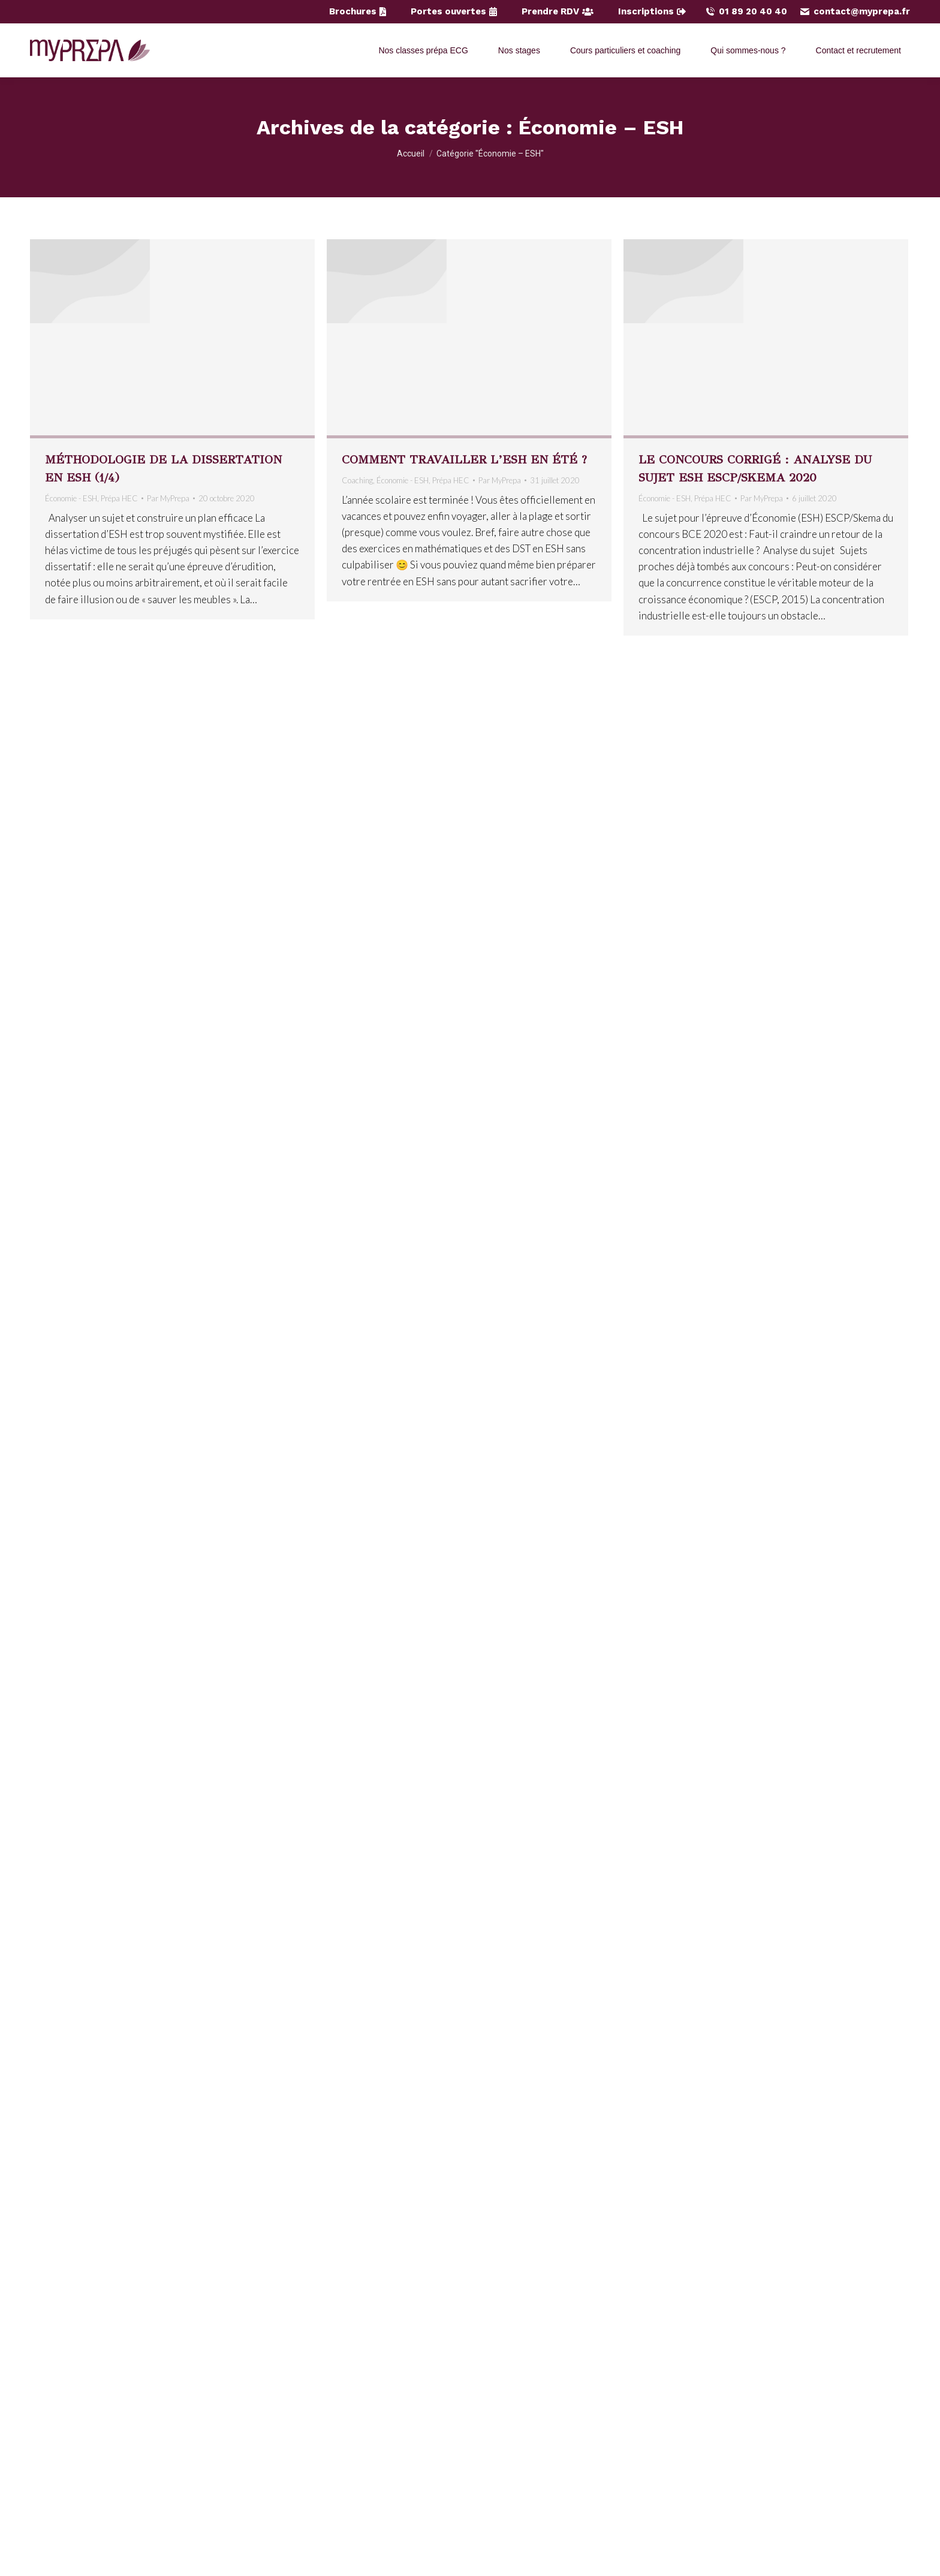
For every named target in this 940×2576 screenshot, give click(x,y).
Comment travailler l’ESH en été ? (464, 459)
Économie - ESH (71, 498)
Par (168, 498)
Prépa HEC (119, 498)
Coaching (357, 480)
